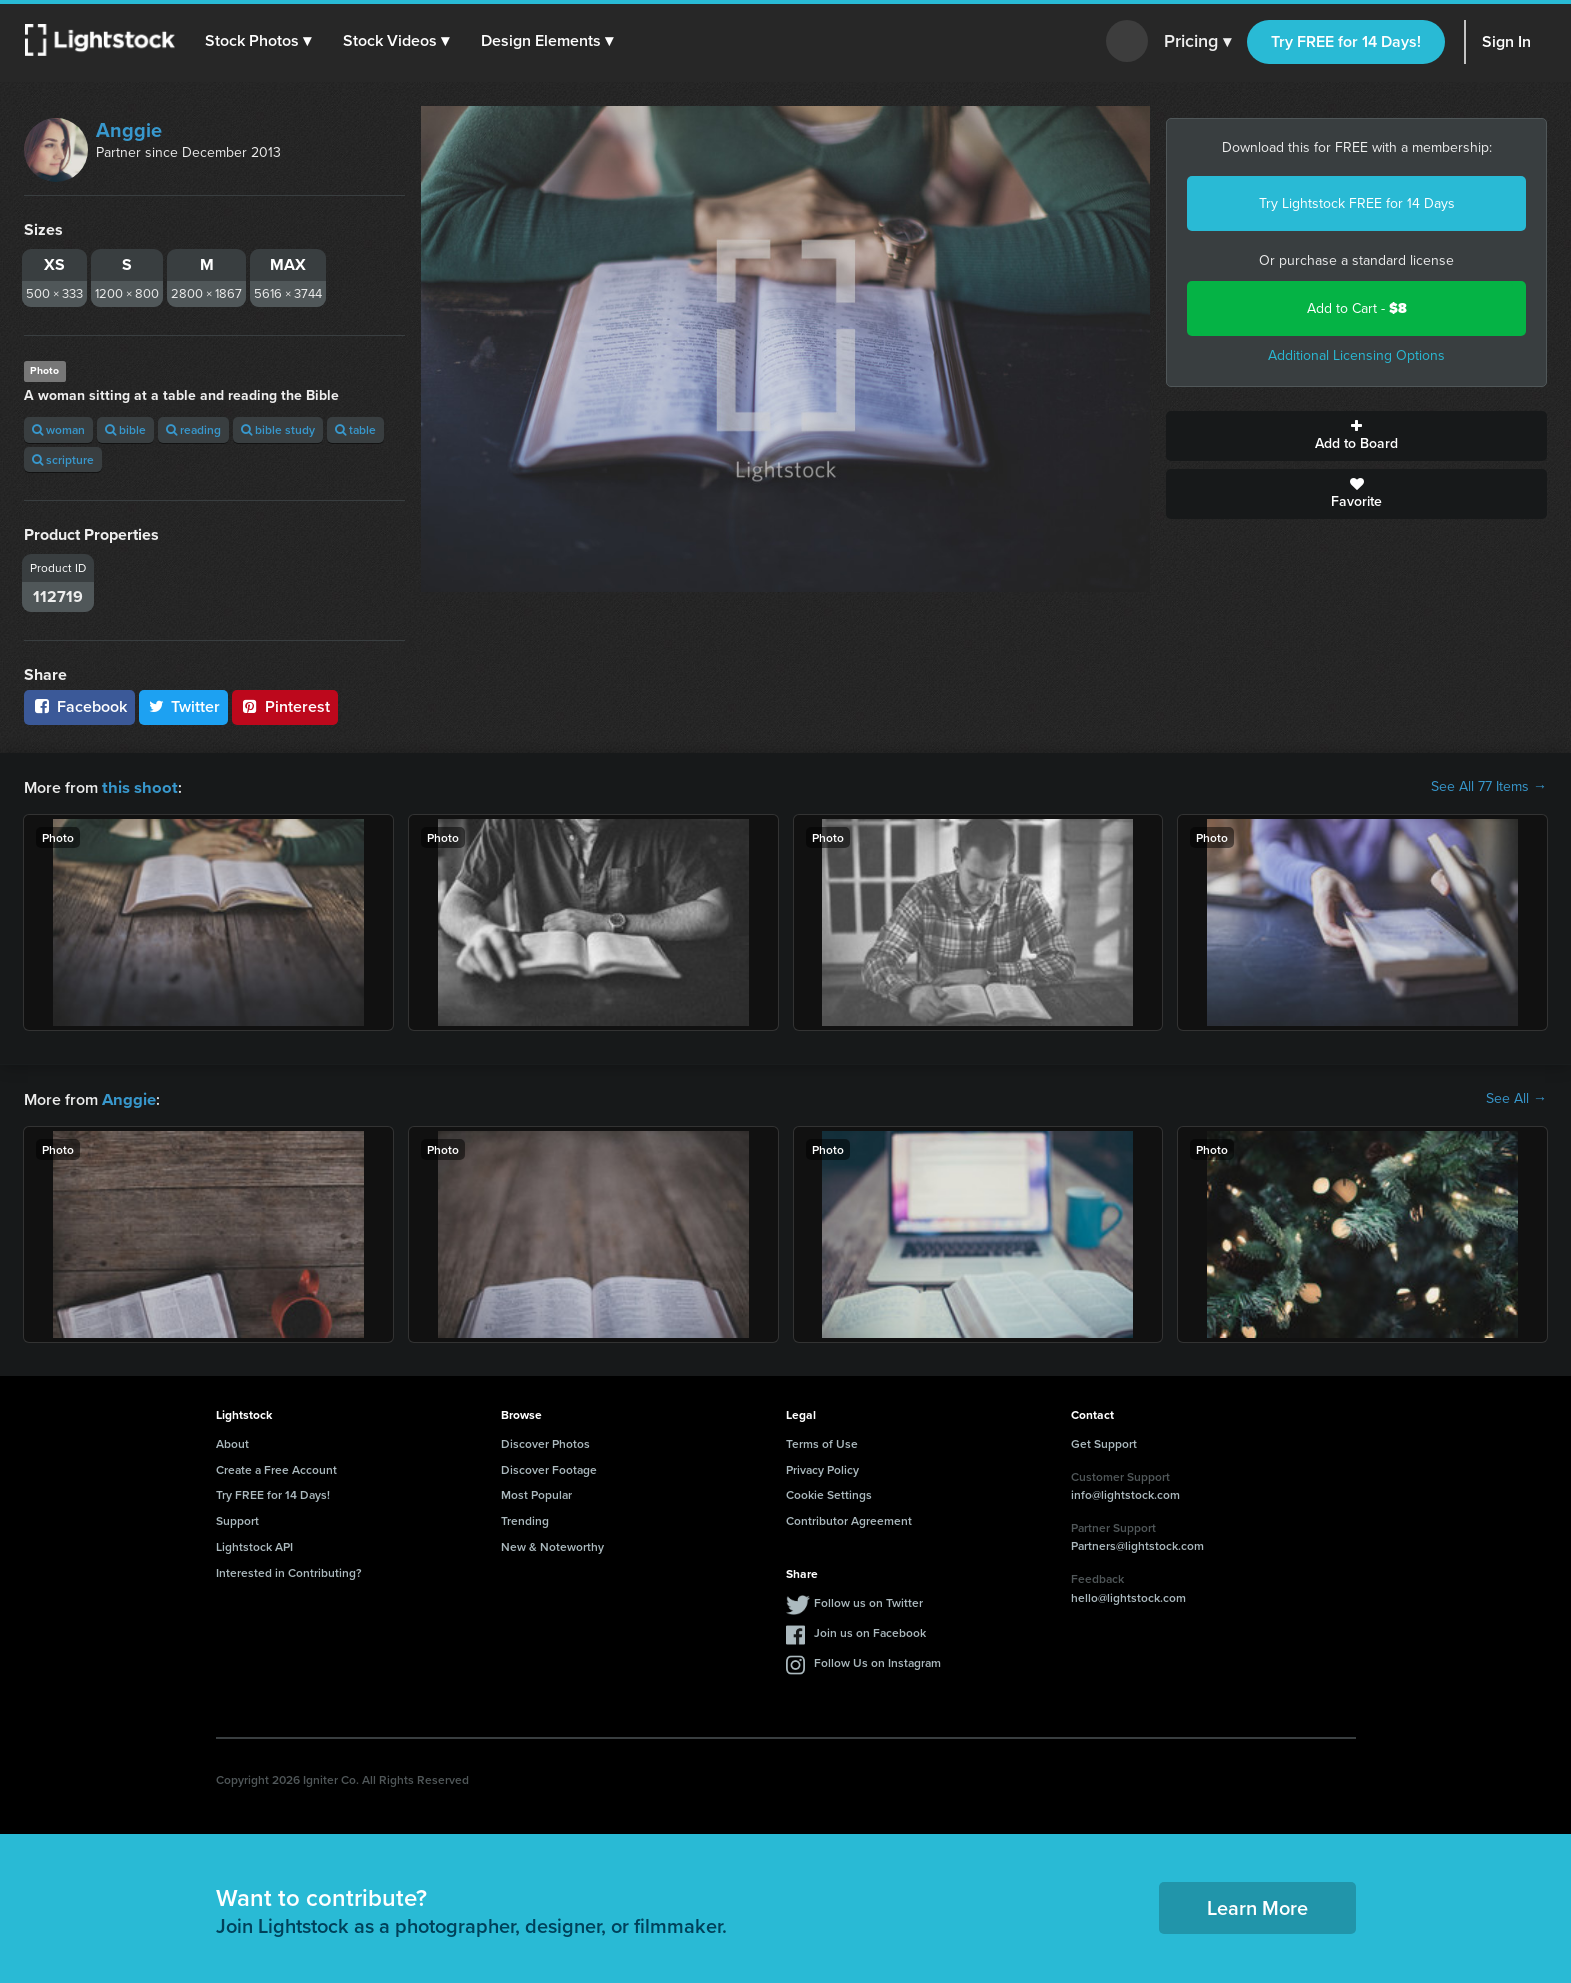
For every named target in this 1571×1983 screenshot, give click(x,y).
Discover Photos (545, 1441)
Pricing (1197, 42)
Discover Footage (549, 1467)
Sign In (1506, 41)
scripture (63, 459)
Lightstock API (254, 1544)
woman (58, 429)
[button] (259, 41)
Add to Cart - (1357, 308)
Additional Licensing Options (1356, 355)
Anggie (129, 130)
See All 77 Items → (1489, 787)
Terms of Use (822, 1441)
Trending (525, 1518)
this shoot (137, 786)
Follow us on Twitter (868, 1600)
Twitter (184, 706)
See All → (1516, 1098)
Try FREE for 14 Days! (1346, 41)
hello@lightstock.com (1128, 1595)
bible (125, 429)
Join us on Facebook (870, 1630)
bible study (278, 429)
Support (237, 1518)
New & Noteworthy (552, 1544)
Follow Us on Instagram (877, 1660)
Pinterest (285, 706)
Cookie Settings (829, 1492)
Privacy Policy (822, 1467)
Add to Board (1356, 436)
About (232, 1441)
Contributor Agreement (849, 1518)
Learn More (1257, 1905)
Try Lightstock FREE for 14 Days (1357, 203)
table (355, 429)
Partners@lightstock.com (1137, 1543)
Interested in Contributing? (289, 1570)
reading (193, 429)
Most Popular (536, 1492)
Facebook (79, 706)
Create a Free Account (276, 1467)
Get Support (1104, 1441)
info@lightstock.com (1125, 1492)
